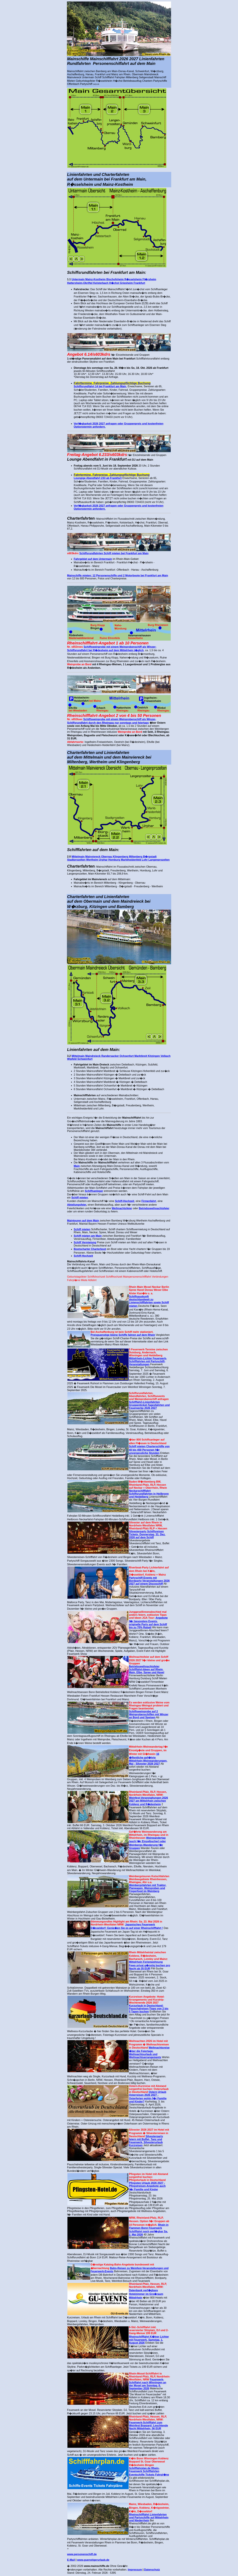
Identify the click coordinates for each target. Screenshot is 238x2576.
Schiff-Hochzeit (124, 1201)
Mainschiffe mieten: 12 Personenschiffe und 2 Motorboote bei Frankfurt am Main (117, 575)
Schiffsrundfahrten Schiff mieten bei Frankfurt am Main (114, 553)
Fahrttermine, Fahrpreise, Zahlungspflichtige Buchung (112, 383)
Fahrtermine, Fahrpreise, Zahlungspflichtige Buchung (112, 474)
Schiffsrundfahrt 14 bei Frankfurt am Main (100, 386)
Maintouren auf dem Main (83, 1220)
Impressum (135, 2569)
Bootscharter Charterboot (90, 1249)
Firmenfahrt (148, 1201)
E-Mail (71, 2559)
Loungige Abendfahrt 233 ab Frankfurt (98, 478)
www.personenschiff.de (82, 2554)
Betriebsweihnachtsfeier (154, 1208)
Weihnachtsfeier (122, 1208)
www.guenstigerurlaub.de (93, 2559)
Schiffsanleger (94, 1191)
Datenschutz (152, 2569)
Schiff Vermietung (85, 1242)
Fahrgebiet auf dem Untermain (93, 559)
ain (77, 1166)
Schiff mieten (79, 1197)
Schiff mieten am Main (88, 1235)
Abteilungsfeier (76, 1204)
